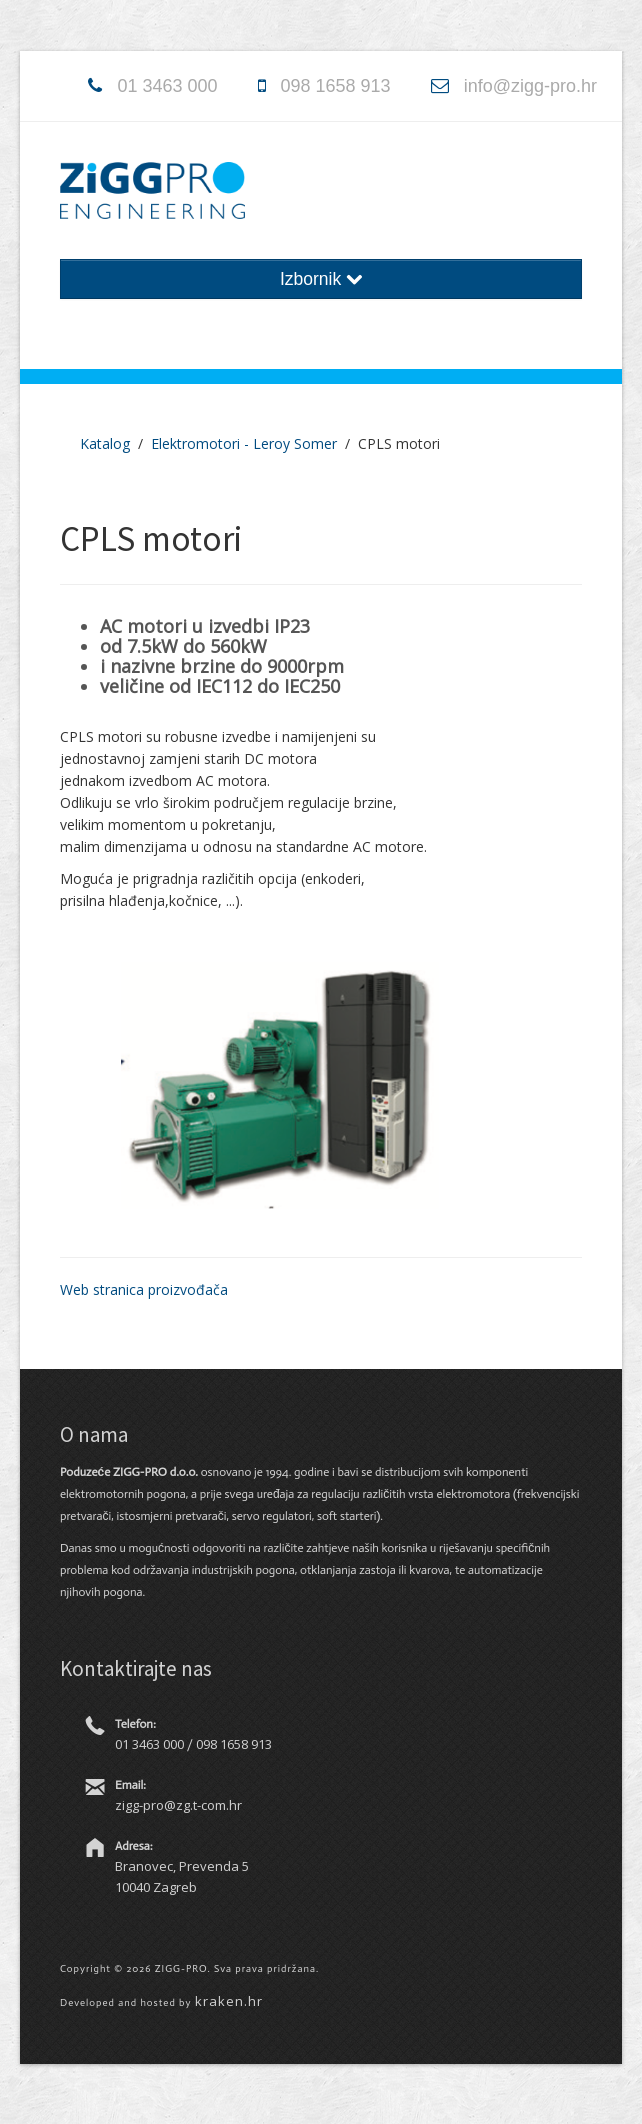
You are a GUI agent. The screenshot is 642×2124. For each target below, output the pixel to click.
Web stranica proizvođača (144, 1289)
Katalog (105, 443)
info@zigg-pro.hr (530, 86)
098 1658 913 (336, 86)
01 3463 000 (167, 86)
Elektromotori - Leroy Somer (244, 443)
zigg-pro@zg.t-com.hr (178, 1805)
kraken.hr (229, 2001)
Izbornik (321, 279)
